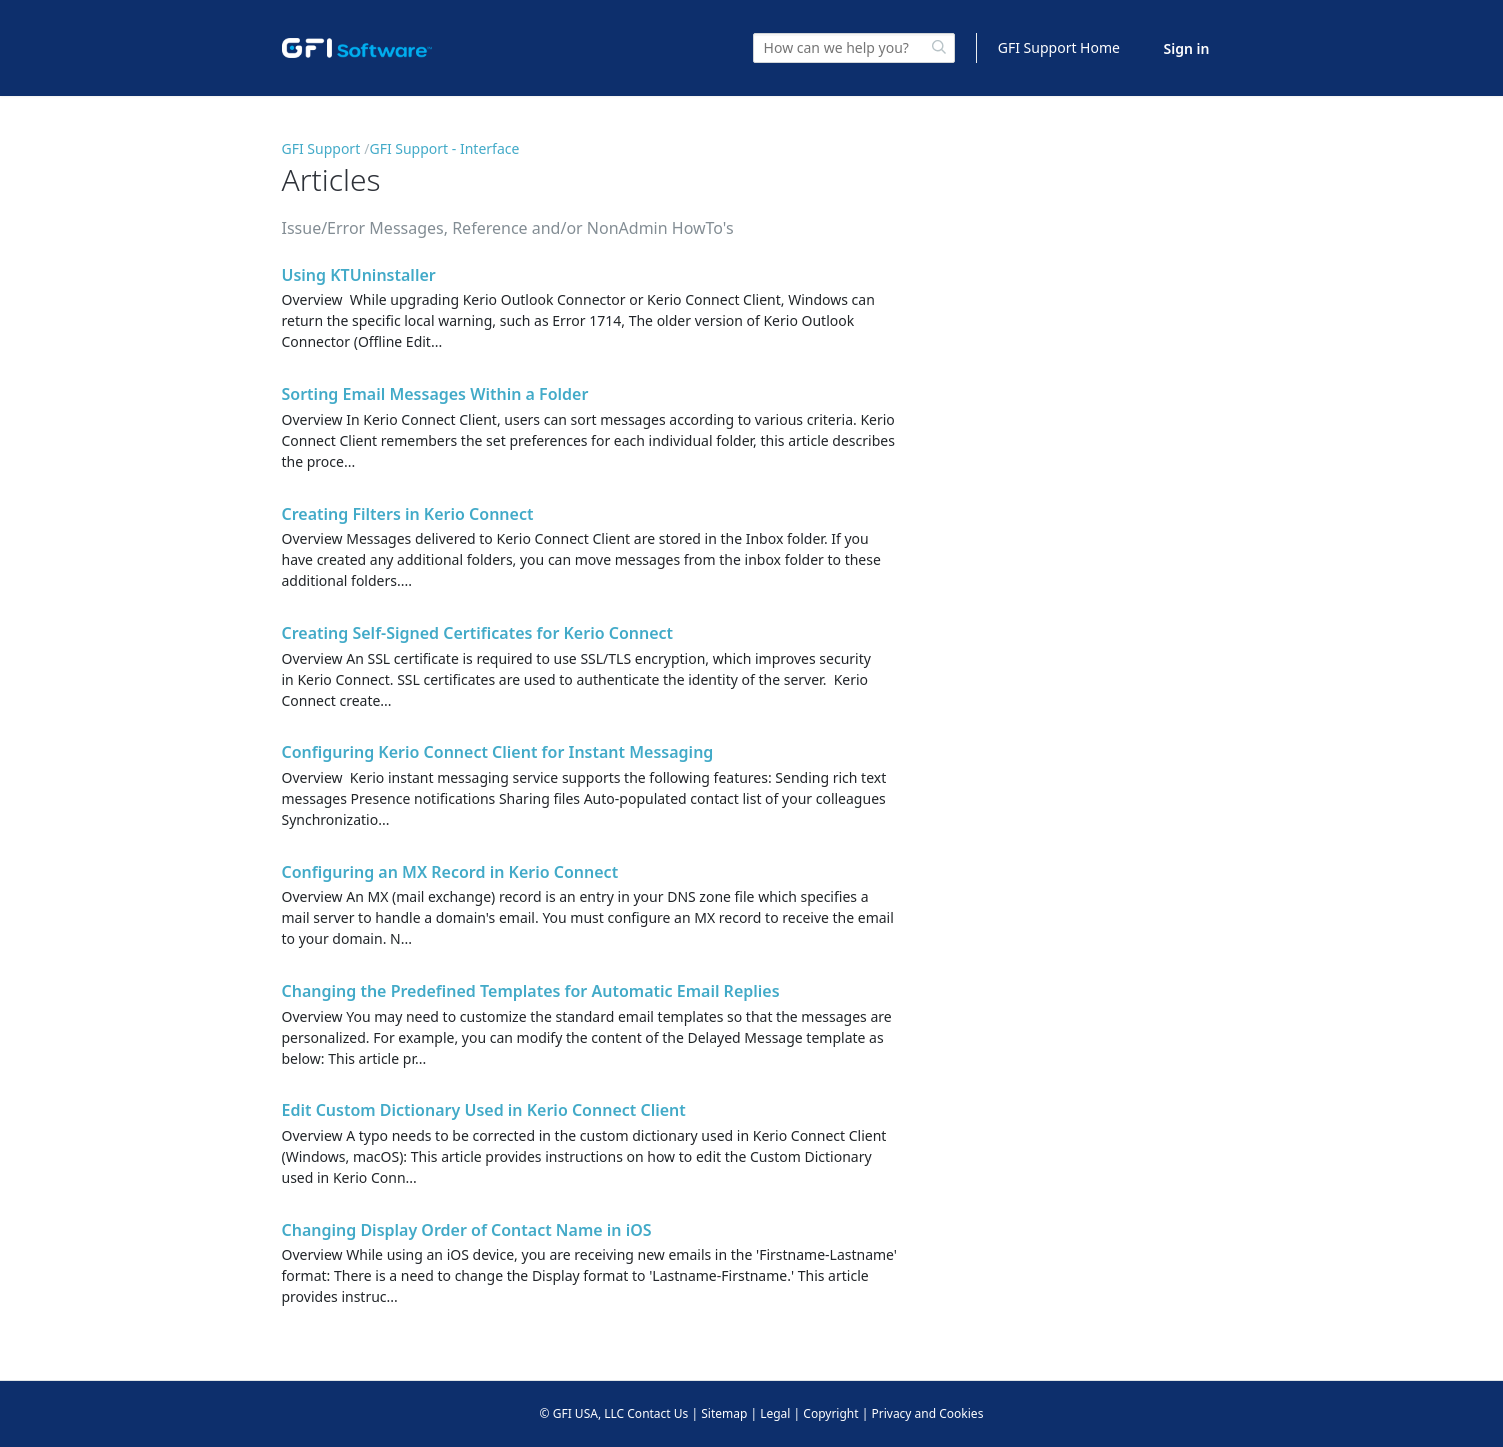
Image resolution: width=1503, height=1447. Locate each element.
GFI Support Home (1059, 47)
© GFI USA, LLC (582, 1413)
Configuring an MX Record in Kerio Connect (450, 872)
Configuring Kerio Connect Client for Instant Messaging (498, 752)
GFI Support (321, 148)
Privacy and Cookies (927, 1413)
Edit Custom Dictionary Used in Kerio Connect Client (484, 1110)
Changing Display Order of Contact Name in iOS (467, 1230)
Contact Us (657, 1413)
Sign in (1187, 48)
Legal (775, 1413)
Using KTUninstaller (359, 275)
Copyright (830, 1413)
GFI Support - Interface (444, 148)
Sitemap (724, 1413)
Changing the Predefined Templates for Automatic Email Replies (531, 991)
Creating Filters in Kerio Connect (408, 514)
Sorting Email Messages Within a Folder (435, 394)
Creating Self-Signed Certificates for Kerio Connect (478, 633)
